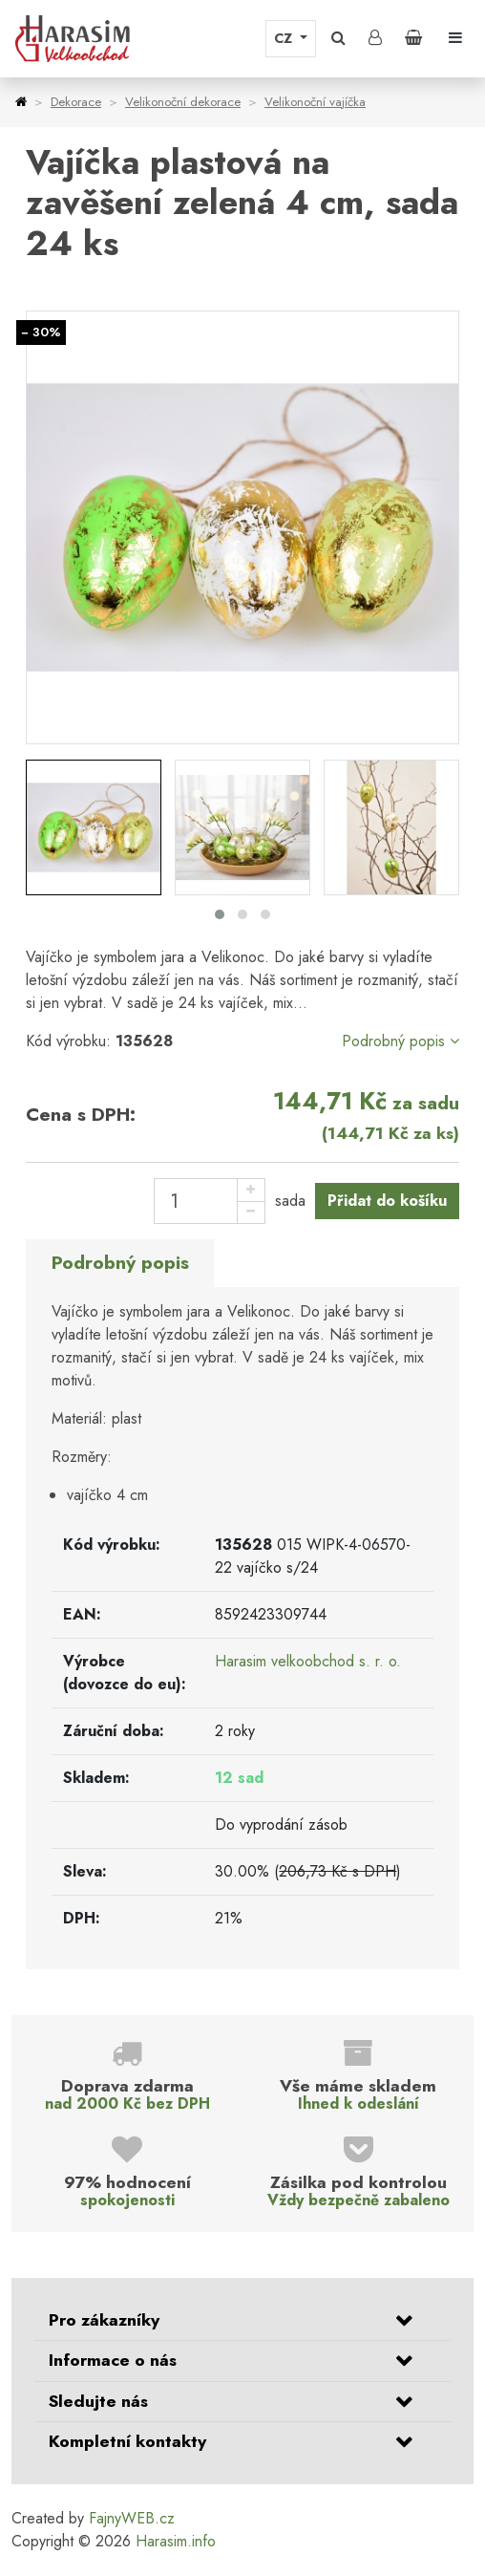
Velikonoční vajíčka (315, 102)
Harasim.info (176, 2541)
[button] (338, 38)
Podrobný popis (400, 1041)
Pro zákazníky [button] (104, 2320)
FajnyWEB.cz (132, 2518)
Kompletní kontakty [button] (127, 2441)
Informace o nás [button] (113, 2360)
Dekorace (76, 102)
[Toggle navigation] (455, 38)
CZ (285, 38)
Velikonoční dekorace (183, 102)
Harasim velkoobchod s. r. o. (308, 1661)
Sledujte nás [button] (98, 2401)
